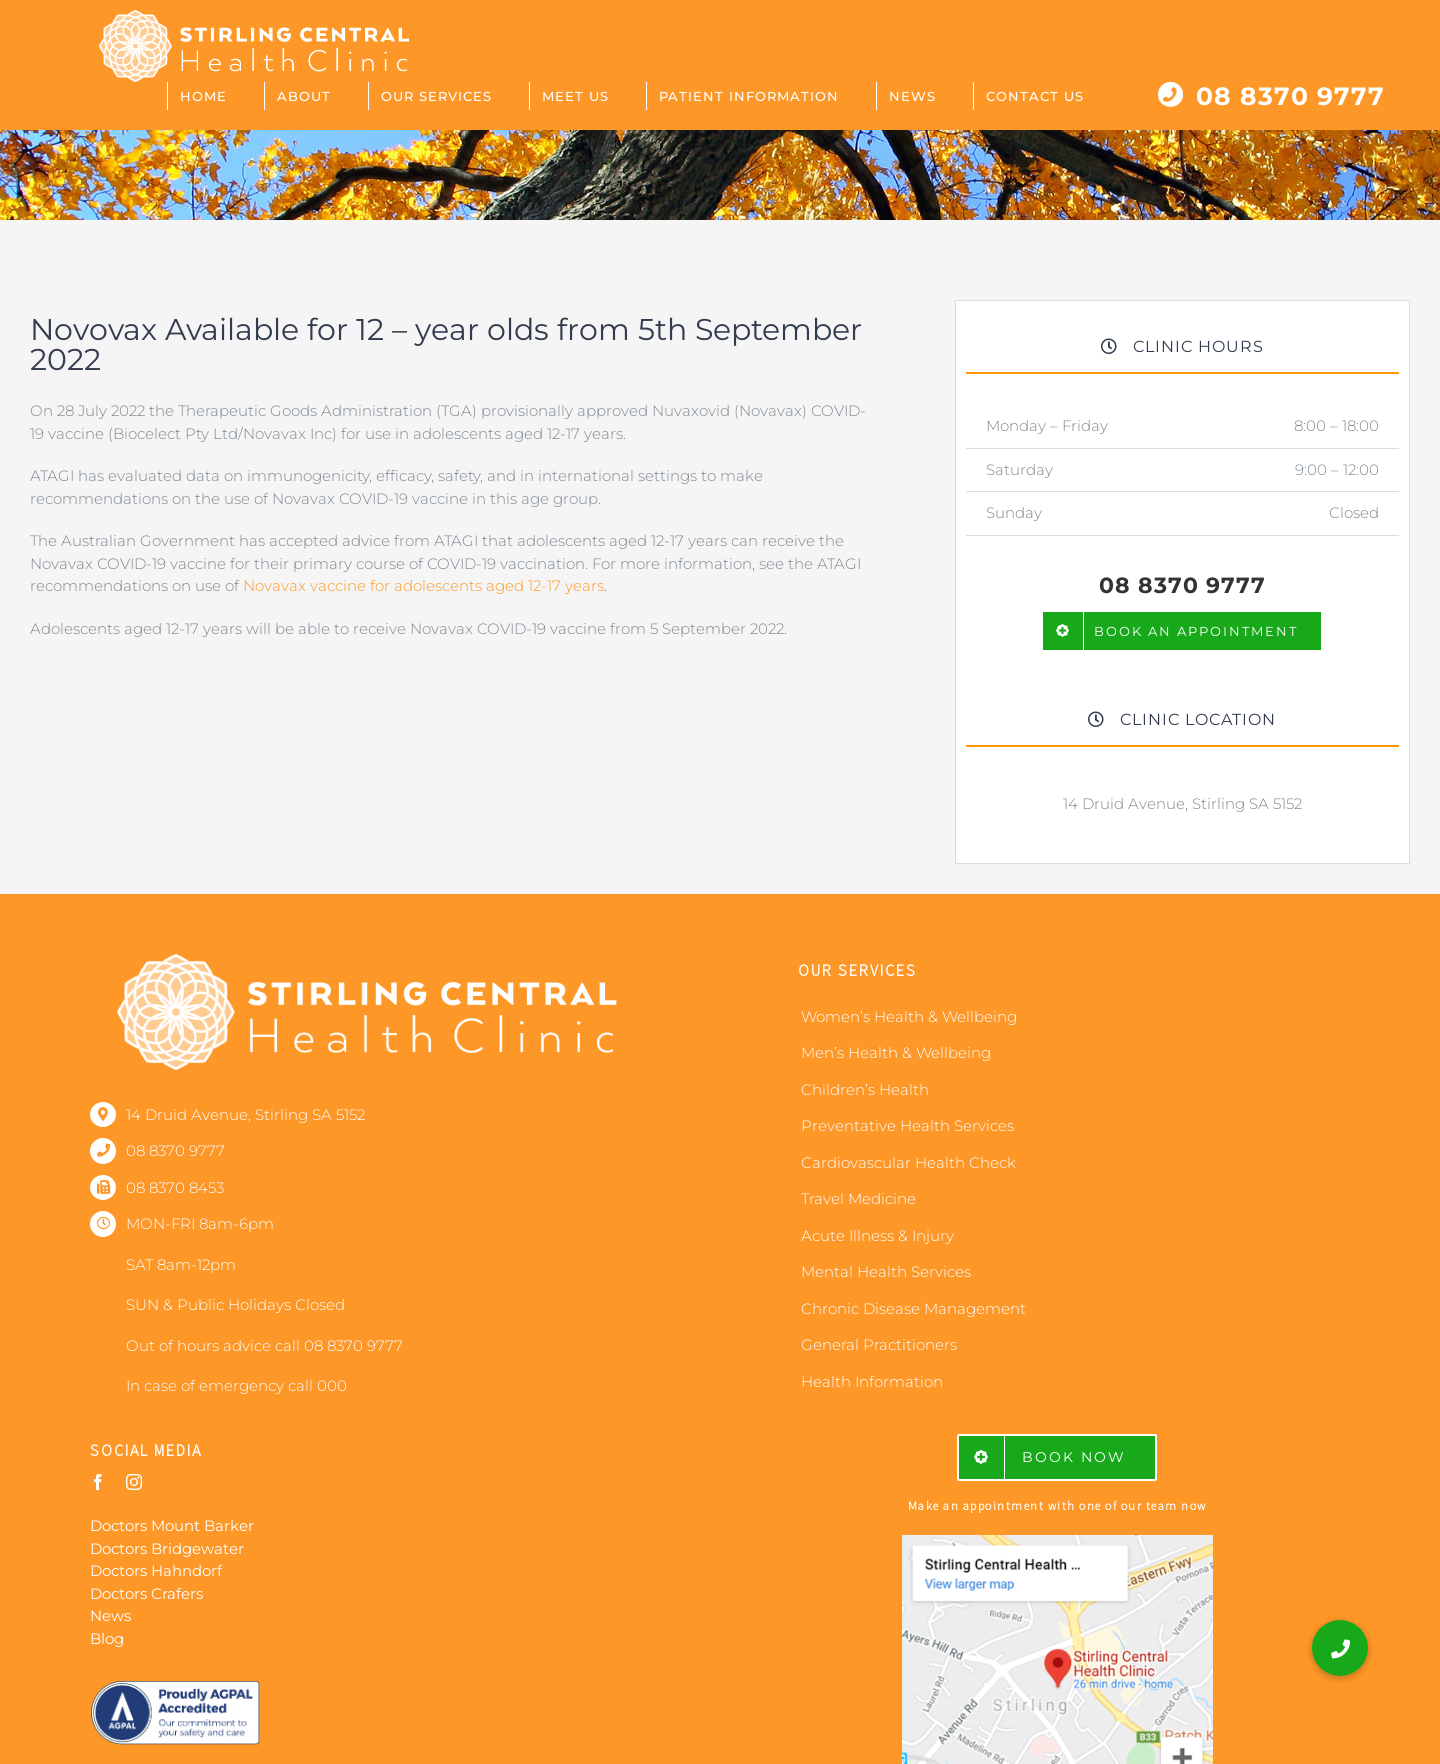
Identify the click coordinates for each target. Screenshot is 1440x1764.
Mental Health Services (886, 1271)
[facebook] (98, 1482)
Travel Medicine (858, 1198)
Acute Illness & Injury (877, 1235)
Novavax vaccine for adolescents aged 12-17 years (423, 585)
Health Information (872, 1381)
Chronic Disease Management (913, 1308)
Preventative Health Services (907, 1125)
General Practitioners (879, 1344)
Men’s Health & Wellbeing (896, 1052)
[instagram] (134, 1482)
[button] (1340, 1648)
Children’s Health (865, 1089)
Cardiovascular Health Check (908, 1162)
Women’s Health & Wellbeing (909, 1016)
